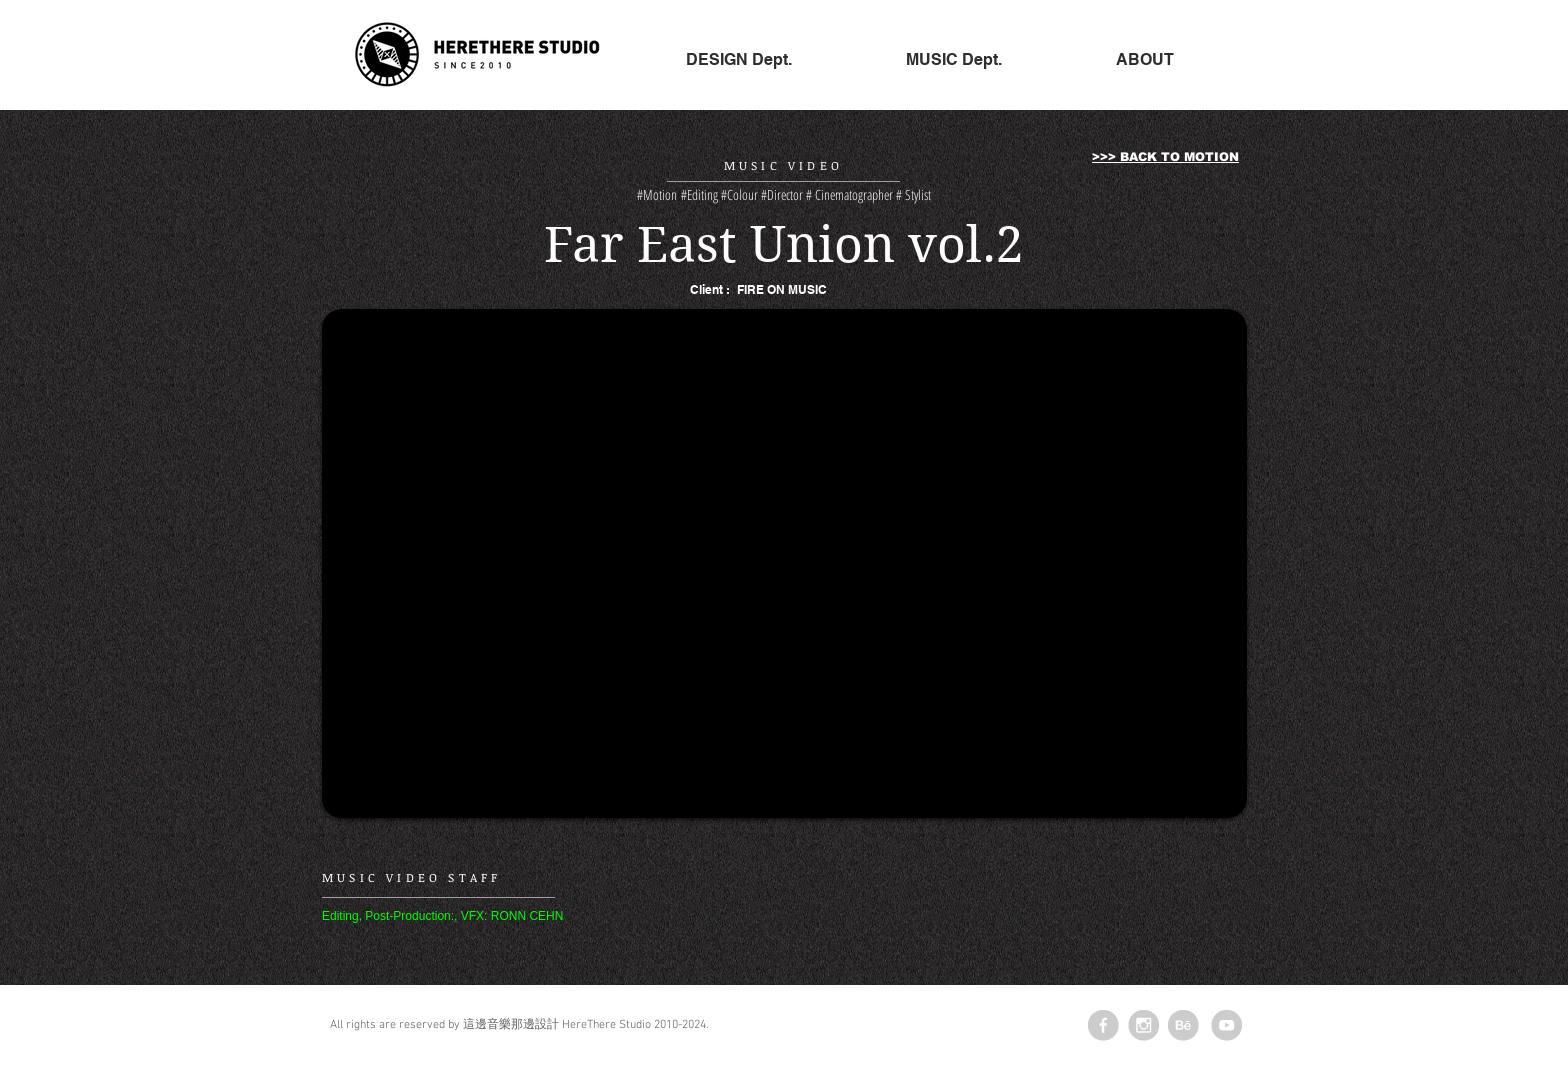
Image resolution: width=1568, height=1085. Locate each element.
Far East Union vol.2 (784, 244)
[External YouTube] (784, 563)
